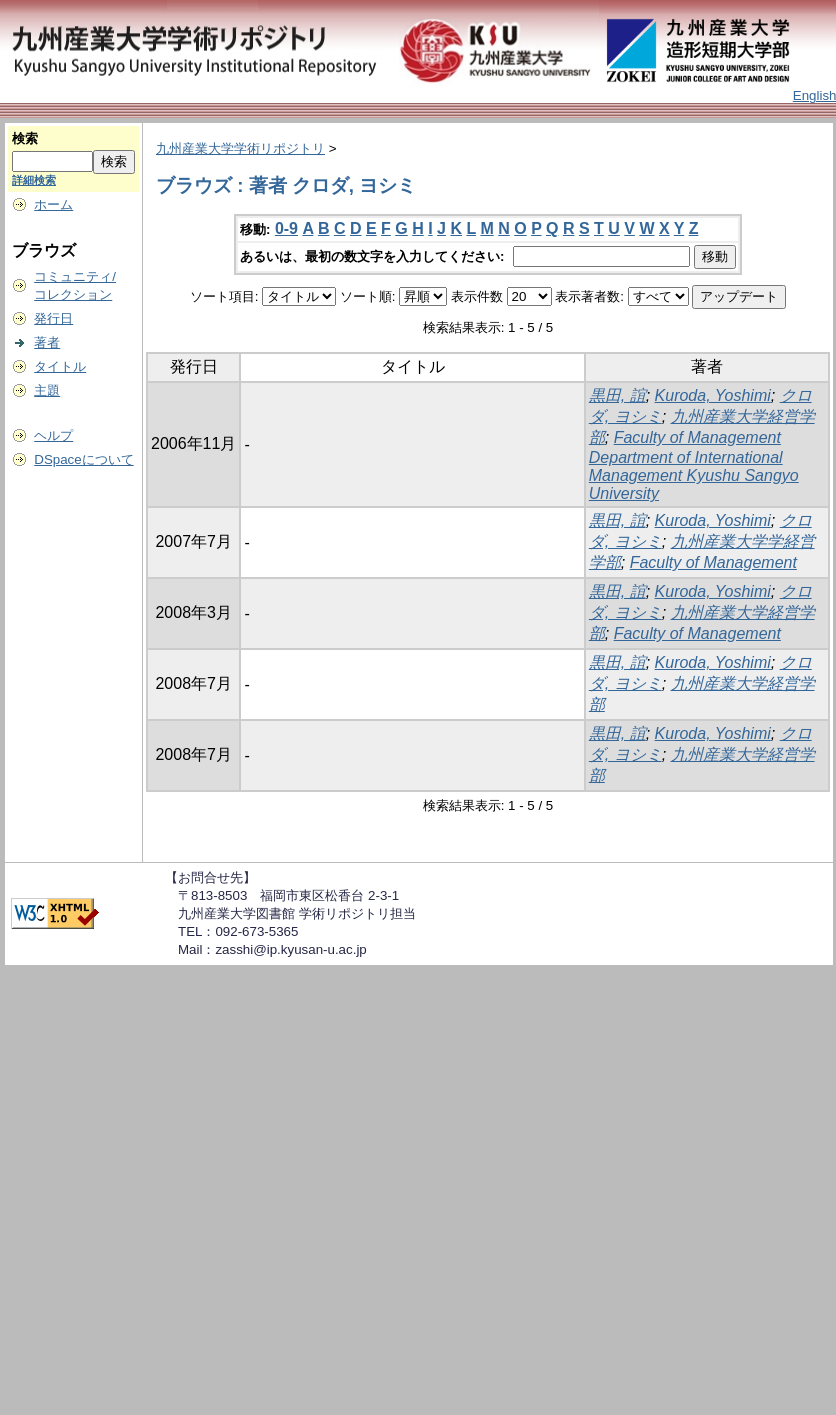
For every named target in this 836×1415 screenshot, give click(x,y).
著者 (47, 342)
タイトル (60, 366)
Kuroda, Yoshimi (713, 395)
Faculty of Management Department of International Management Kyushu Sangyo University (694, 465)
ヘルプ (53, 435)
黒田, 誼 (617, 395)
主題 (47, 390)
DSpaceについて (83, 459)
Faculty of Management (713, 562)
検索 (25, 138)
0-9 (286, 228)
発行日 (53, 318)
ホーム (53, 204)
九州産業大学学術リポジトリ (240, 148)
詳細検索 (34, 180)
